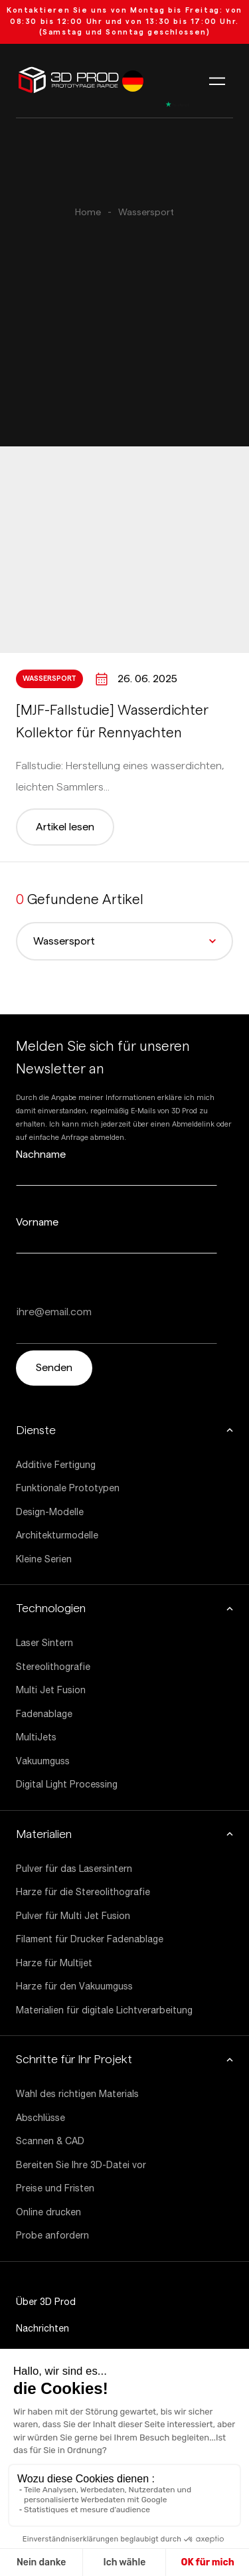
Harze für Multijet (54, 1963)
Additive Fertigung (56, 1464)
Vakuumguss (43, 1761)
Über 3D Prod (46, 2301)
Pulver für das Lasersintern (74, 1868)
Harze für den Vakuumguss (74, 1986)
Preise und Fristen (55, 2188)
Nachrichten (42, 2328)
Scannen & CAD (50, 2141)
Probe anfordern (52, 2235)
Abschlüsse (40, 2117)
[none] (132, 81)
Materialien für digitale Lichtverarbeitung (104, 2010)
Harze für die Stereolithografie (83, 1891)
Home (88, 212)
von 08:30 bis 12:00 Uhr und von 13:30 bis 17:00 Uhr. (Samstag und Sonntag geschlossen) (124, 21)
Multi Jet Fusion (51, 1690)
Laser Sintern (44, 1642)
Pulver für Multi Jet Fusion (73, 1915)
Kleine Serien (44, 1559)
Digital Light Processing (67, 1784)
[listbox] (132, 81)
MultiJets (36, 1737)
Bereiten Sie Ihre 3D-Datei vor (81, 2165)
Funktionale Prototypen (68, 1488)
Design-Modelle (50, 1512)
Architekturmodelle (57, 1535)
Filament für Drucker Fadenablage (89, 1939)
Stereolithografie (53, 1666)
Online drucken (48, 2212)
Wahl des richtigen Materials (77, 2093)
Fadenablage (44, 1713)
